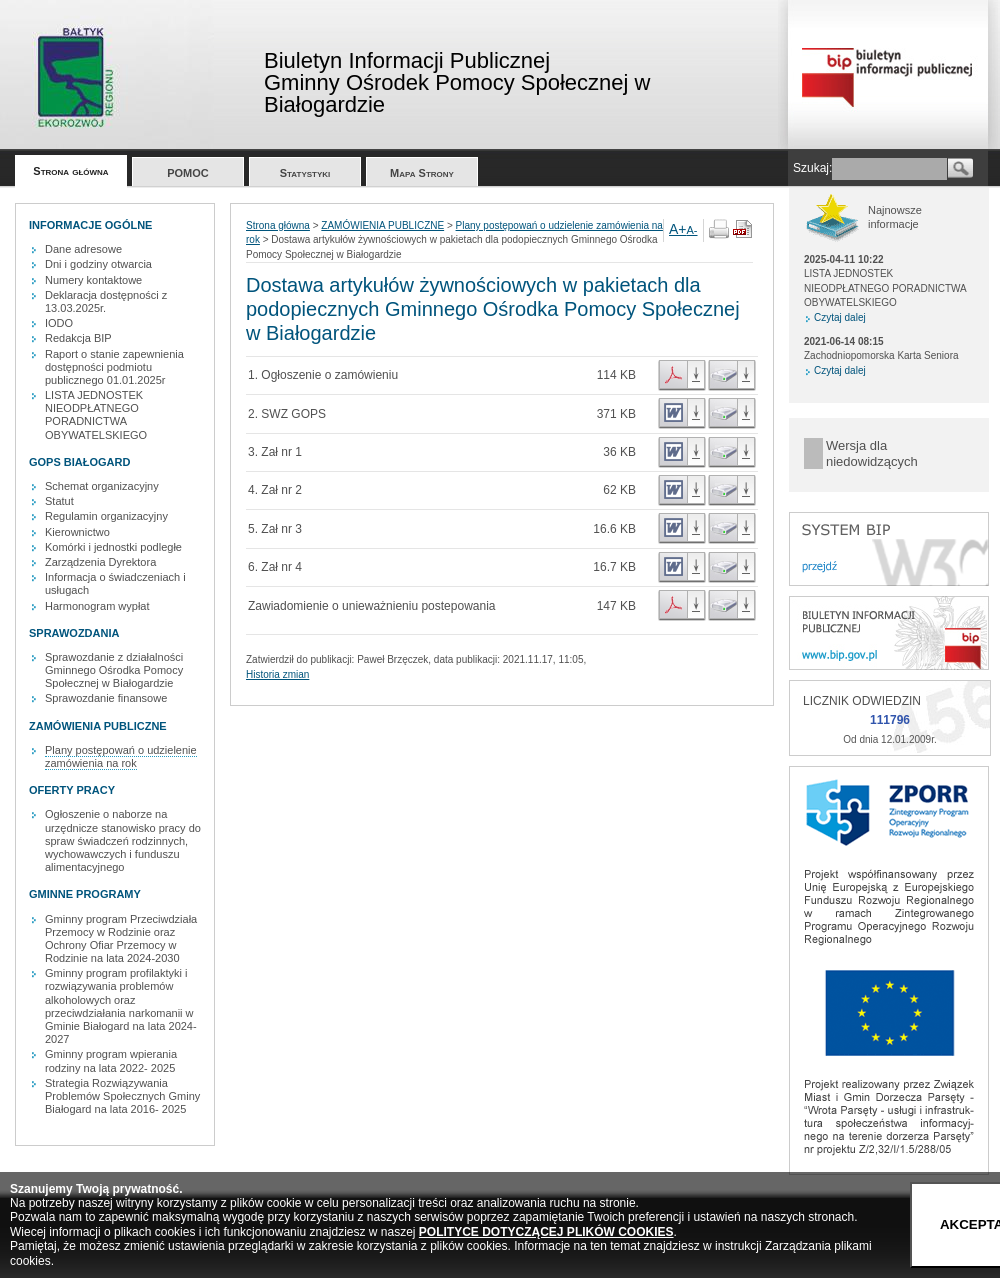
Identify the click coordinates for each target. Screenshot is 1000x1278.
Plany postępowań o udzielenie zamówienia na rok (121, 756)
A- (692, 230)
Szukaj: (812, 168)
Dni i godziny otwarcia (98, 264)
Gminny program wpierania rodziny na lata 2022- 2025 (111, 1060)
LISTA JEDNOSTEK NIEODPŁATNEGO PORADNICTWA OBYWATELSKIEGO (96, 415)
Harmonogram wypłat (97, 606)
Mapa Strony (422, 173)
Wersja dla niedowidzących (872, 453)
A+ (678, 229)
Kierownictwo (77, 532)
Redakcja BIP (78, 338)
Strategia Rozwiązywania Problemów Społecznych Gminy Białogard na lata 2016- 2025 (122, 1096)
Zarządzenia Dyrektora (100, 562)
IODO (59, 323)
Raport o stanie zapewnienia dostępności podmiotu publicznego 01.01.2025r (114, 367)
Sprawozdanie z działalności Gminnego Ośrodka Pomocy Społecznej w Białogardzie (114, 670)
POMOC (188, 173)
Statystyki (305, 173)
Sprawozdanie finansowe (106, 698)
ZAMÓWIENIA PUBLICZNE (382, 225)
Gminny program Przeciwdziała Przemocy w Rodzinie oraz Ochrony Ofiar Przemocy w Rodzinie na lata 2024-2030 (121, 939)
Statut (59, 501)
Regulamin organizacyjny (106, 516)
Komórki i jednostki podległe (113, 547)
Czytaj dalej (840, 317)
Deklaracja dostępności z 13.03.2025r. (106, 301)
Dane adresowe (83, 249)
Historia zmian (277, 674)
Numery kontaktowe (93, 280)
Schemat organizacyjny (102, 486)
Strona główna (70, 171)
